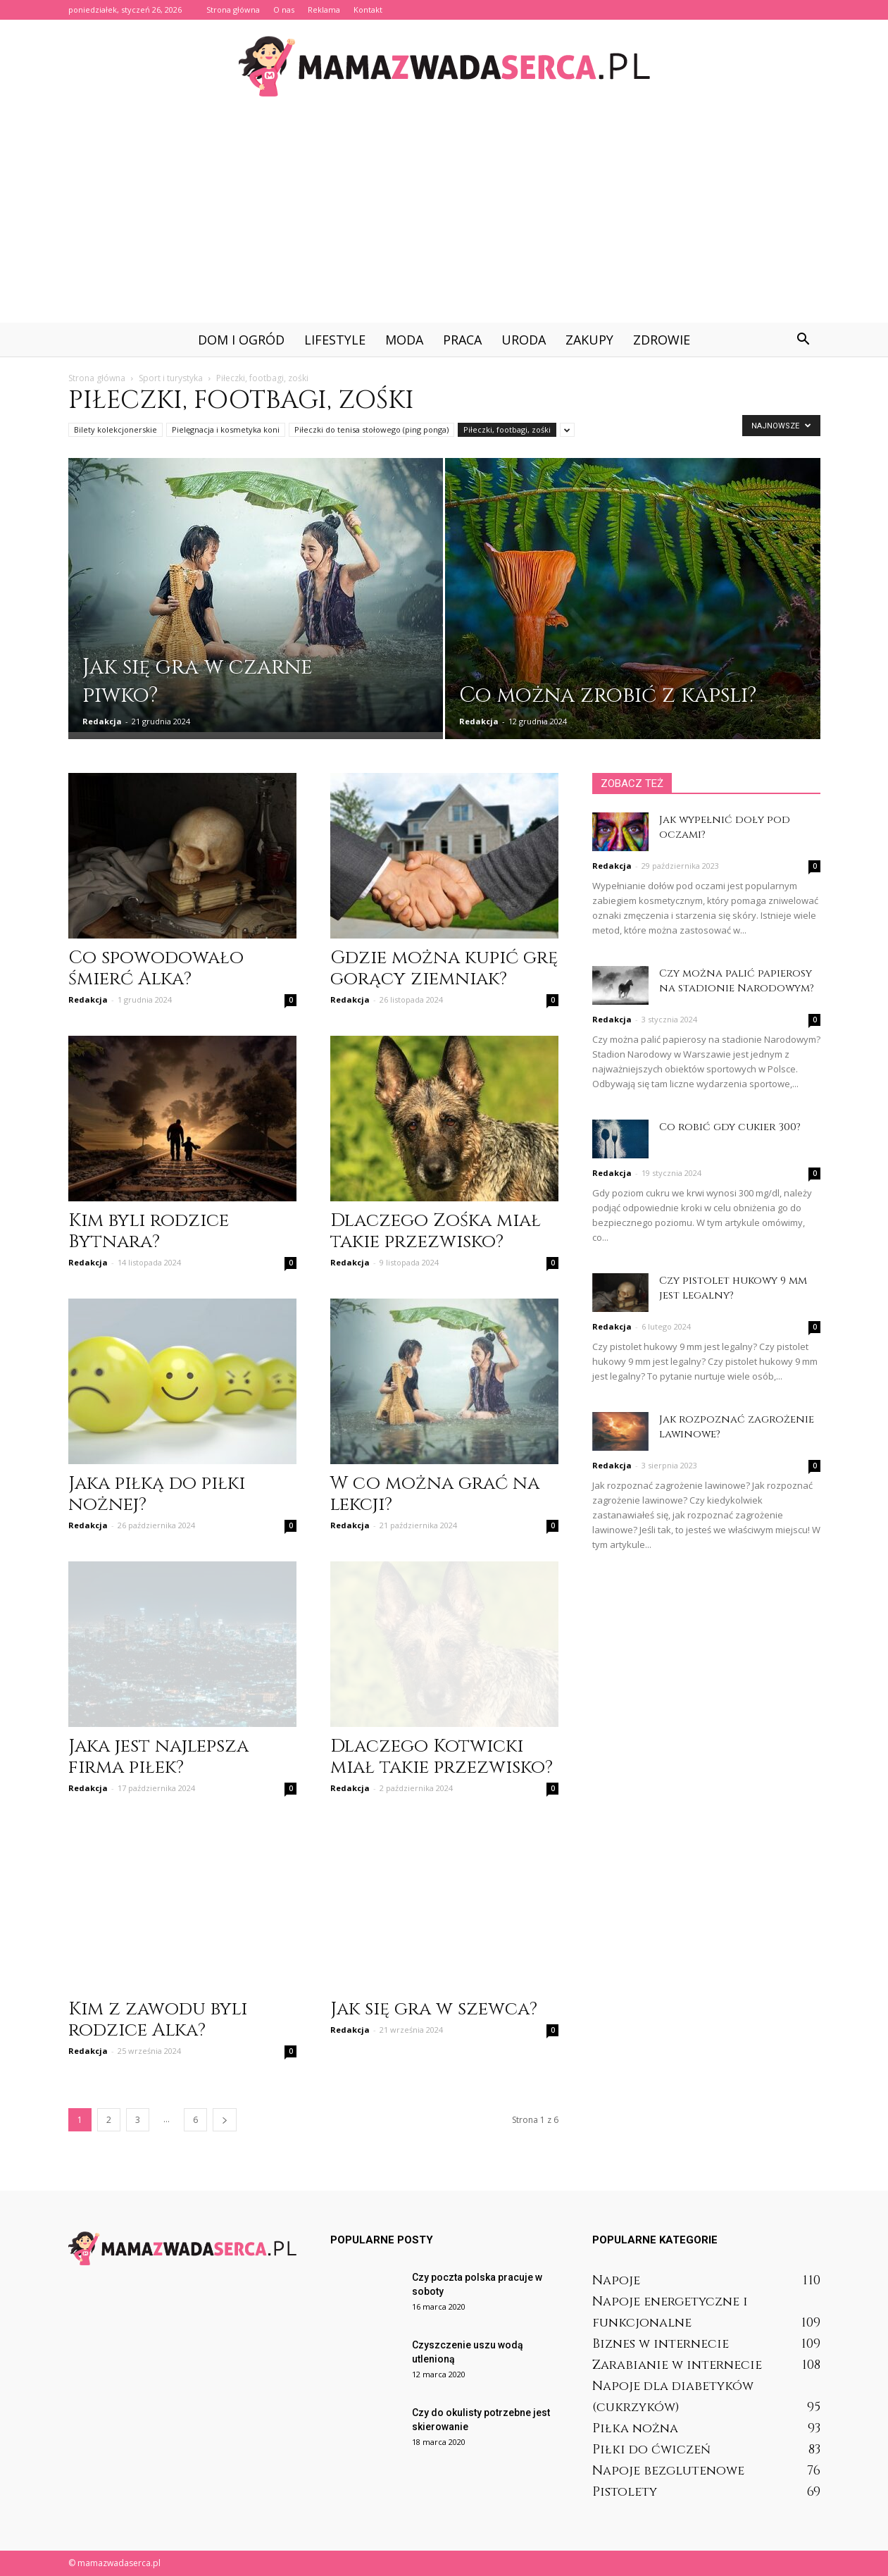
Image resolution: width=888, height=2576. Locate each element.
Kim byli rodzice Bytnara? (148, 1231)
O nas (283, 9)
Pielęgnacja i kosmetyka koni (226, 429)
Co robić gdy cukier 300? (730, 1127)
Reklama (324, 9)
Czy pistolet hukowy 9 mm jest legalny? (733, 1288)
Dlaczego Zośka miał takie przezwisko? (435, 1231)
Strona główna (233, 9)
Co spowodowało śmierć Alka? (156, 968)
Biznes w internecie (660, 2344)
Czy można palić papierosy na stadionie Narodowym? (736, 981)
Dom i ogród (241, 339)
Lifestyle (334, 339)
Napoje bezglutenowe (668, 2470)
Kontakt (368, 9)
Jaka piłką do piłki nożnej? (156, 1494)
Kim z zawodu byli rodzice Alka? (157, 2020)
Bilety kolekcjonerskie (115, 429)
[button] (803, 340)
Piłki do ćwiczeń (651, 2449)
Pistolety (624, 2492)
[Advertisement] (444, 217)
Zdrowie (661, 339)
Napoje (616, 2280)
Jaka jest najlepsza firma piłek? (158, 1757)
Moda (404, 339)
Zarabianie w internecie (677, 2365)
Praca (462, 339)
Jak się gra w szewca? (433, 2009)
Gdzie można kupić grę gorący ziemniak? (444, 968)
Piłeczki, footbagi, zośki (507, 429)
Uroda (523, 339)
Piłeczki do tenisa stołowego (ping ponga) (371, 429)
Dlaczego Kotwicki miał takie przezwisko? (441, 1757)
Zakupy (589, 339)
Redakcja (102, 721)
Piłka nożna (635, 2428)
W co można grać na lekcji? (434, 1494)
